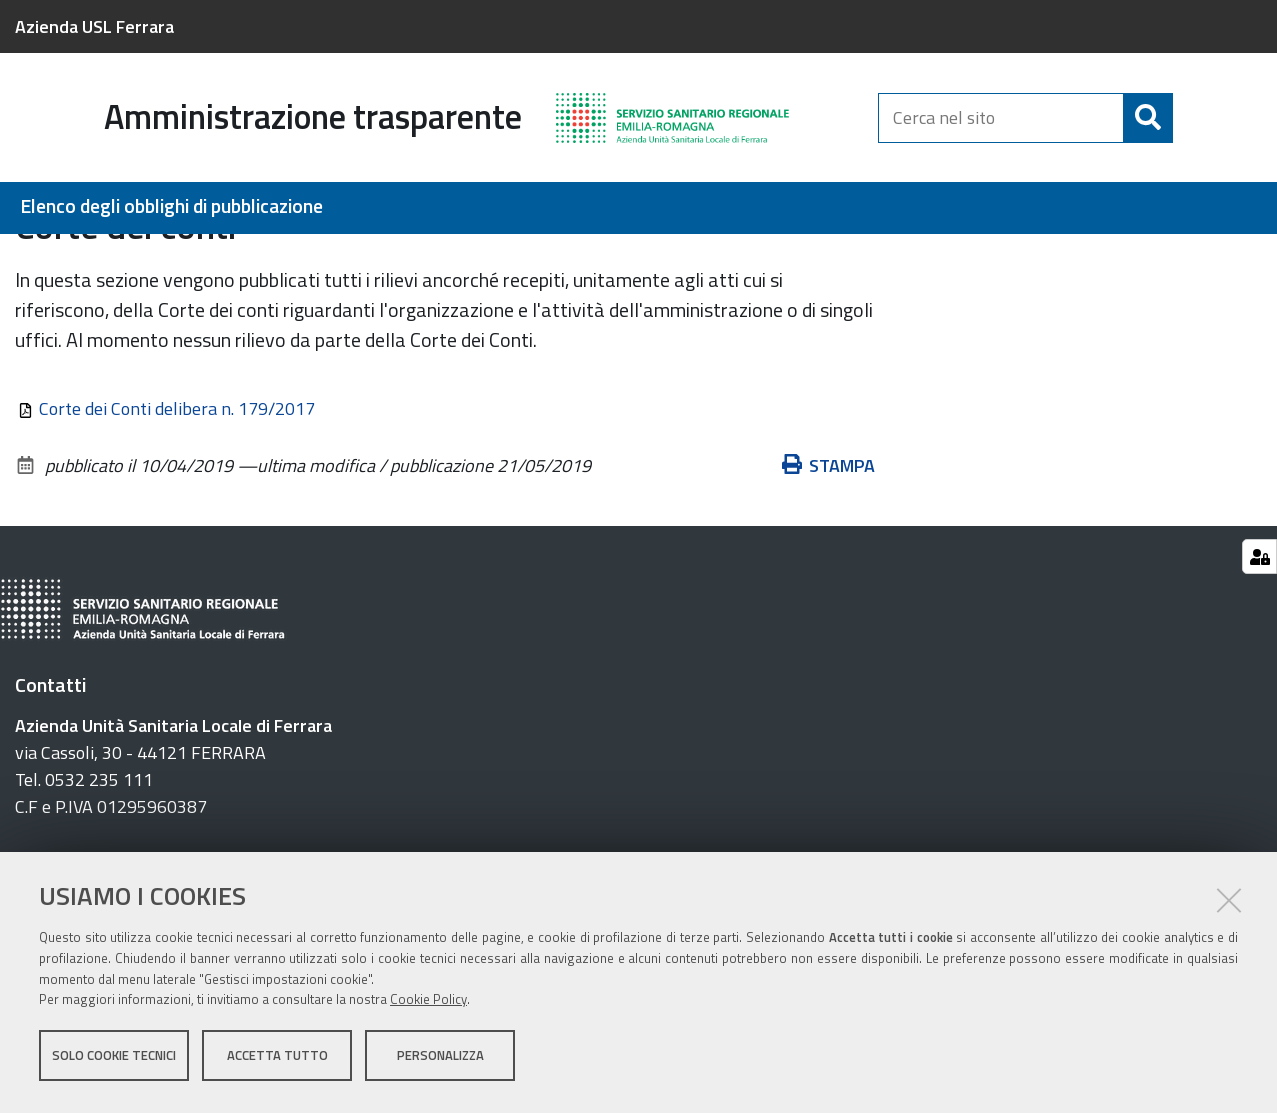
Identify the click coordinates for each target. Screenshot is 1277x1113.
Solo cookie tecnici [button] (114, 1061)
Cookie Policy (428, 1006)
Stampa (829, 571)
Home (28, 256)
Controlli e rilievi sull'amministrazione (660, 256)
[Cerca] (1148, 118)
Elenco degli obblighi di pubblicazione (171, 206)
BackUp (85, 256)
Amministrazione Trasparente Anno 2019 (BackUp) (327, 256)
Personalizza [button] (440, 1061)
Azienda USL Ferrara (94, 26)
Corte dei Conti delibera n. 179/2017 (177, 514)
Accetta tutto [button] (277, 1061)
